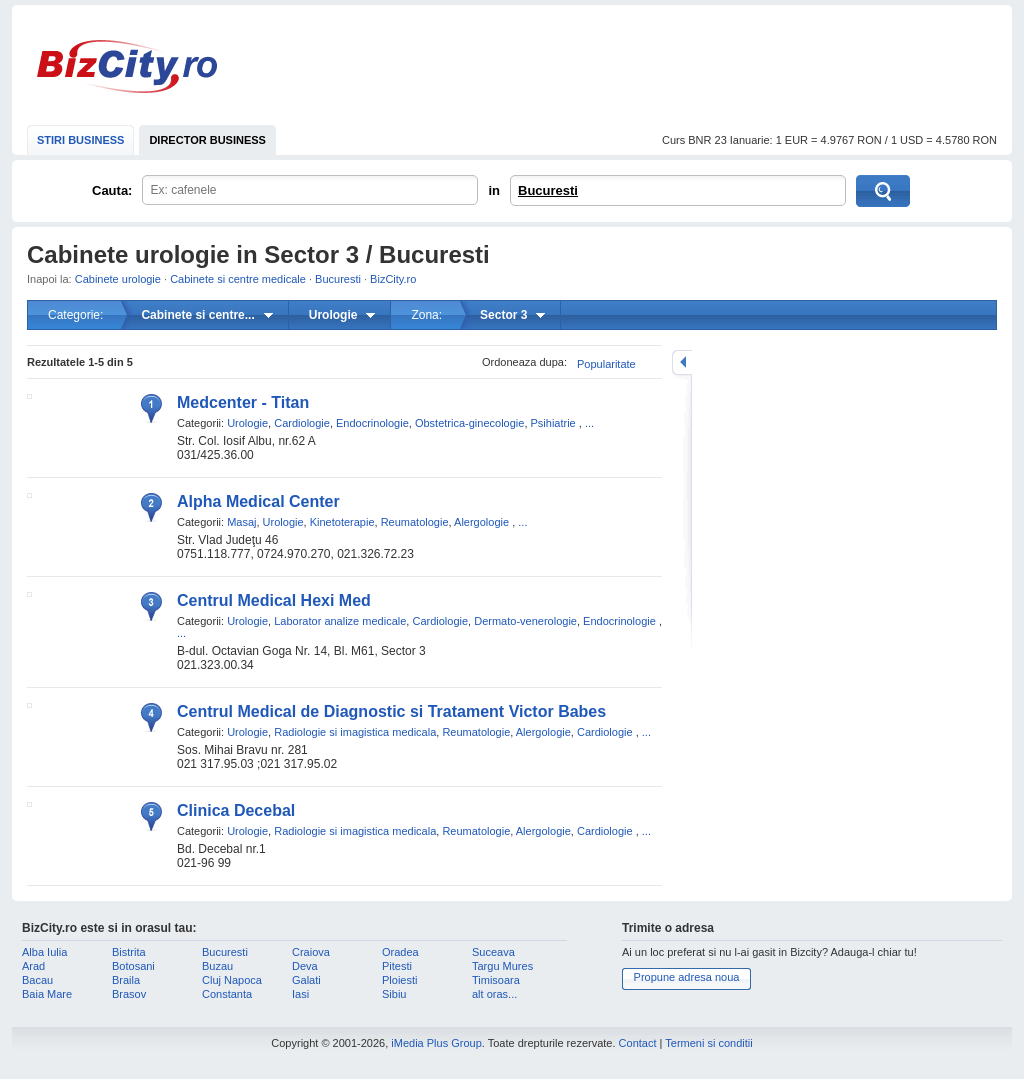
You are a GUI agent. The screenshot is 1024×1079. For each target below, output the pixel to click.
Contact (638, 1043)
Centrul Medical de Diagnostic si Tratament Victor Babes (391, 711)
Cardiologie (302, 423)
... (589, 423)
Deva (305, 966)
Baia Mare (47, 994)
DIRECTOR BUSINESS (207, 140)
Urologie (247, 423)
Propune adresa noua (687, 977)
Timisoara (496, 980)
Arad (33, 966)
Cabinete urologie (118, 279)
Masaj (241, 522)
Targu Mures (502, 966)
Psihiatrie (553, 423)
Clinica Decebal (236, 810)
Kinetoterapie (342, 522)
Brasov (129, 994)
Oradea (400, 952)
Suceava (493, 952)
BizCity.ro (127, 66)
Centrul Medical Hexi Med (274, 600)
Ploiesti (399, 980)
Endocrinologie (372, 423)
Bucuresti (548, 190)
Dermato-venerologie (525, 621)
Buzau (217, 966)
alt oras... (494, 994)
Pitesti (397, 966)
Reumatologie (415, 522)
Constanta (227, 994)
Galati (306, 980)
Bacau (37, 980)
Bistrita (129, 952)
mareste (682, 362)
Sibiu (394, 994)
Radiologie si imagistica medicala (355, 732)
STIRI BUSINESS (80, 140)
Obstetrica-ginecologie (469, 423)
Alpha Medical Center (258, 501)
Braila (126, 980)
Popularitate (606, 364)
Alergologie (481, 522)
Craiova (311, 952)
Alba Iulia (44, 952)
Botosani (133, 966)
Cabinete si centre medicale (238, 279)
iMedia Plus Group (436, 1043)
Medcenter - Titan (243, 402)
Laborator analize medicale (340, 621)
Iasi (300, 994)
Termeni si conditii (708, 1043)
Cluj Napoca (232, 980)
